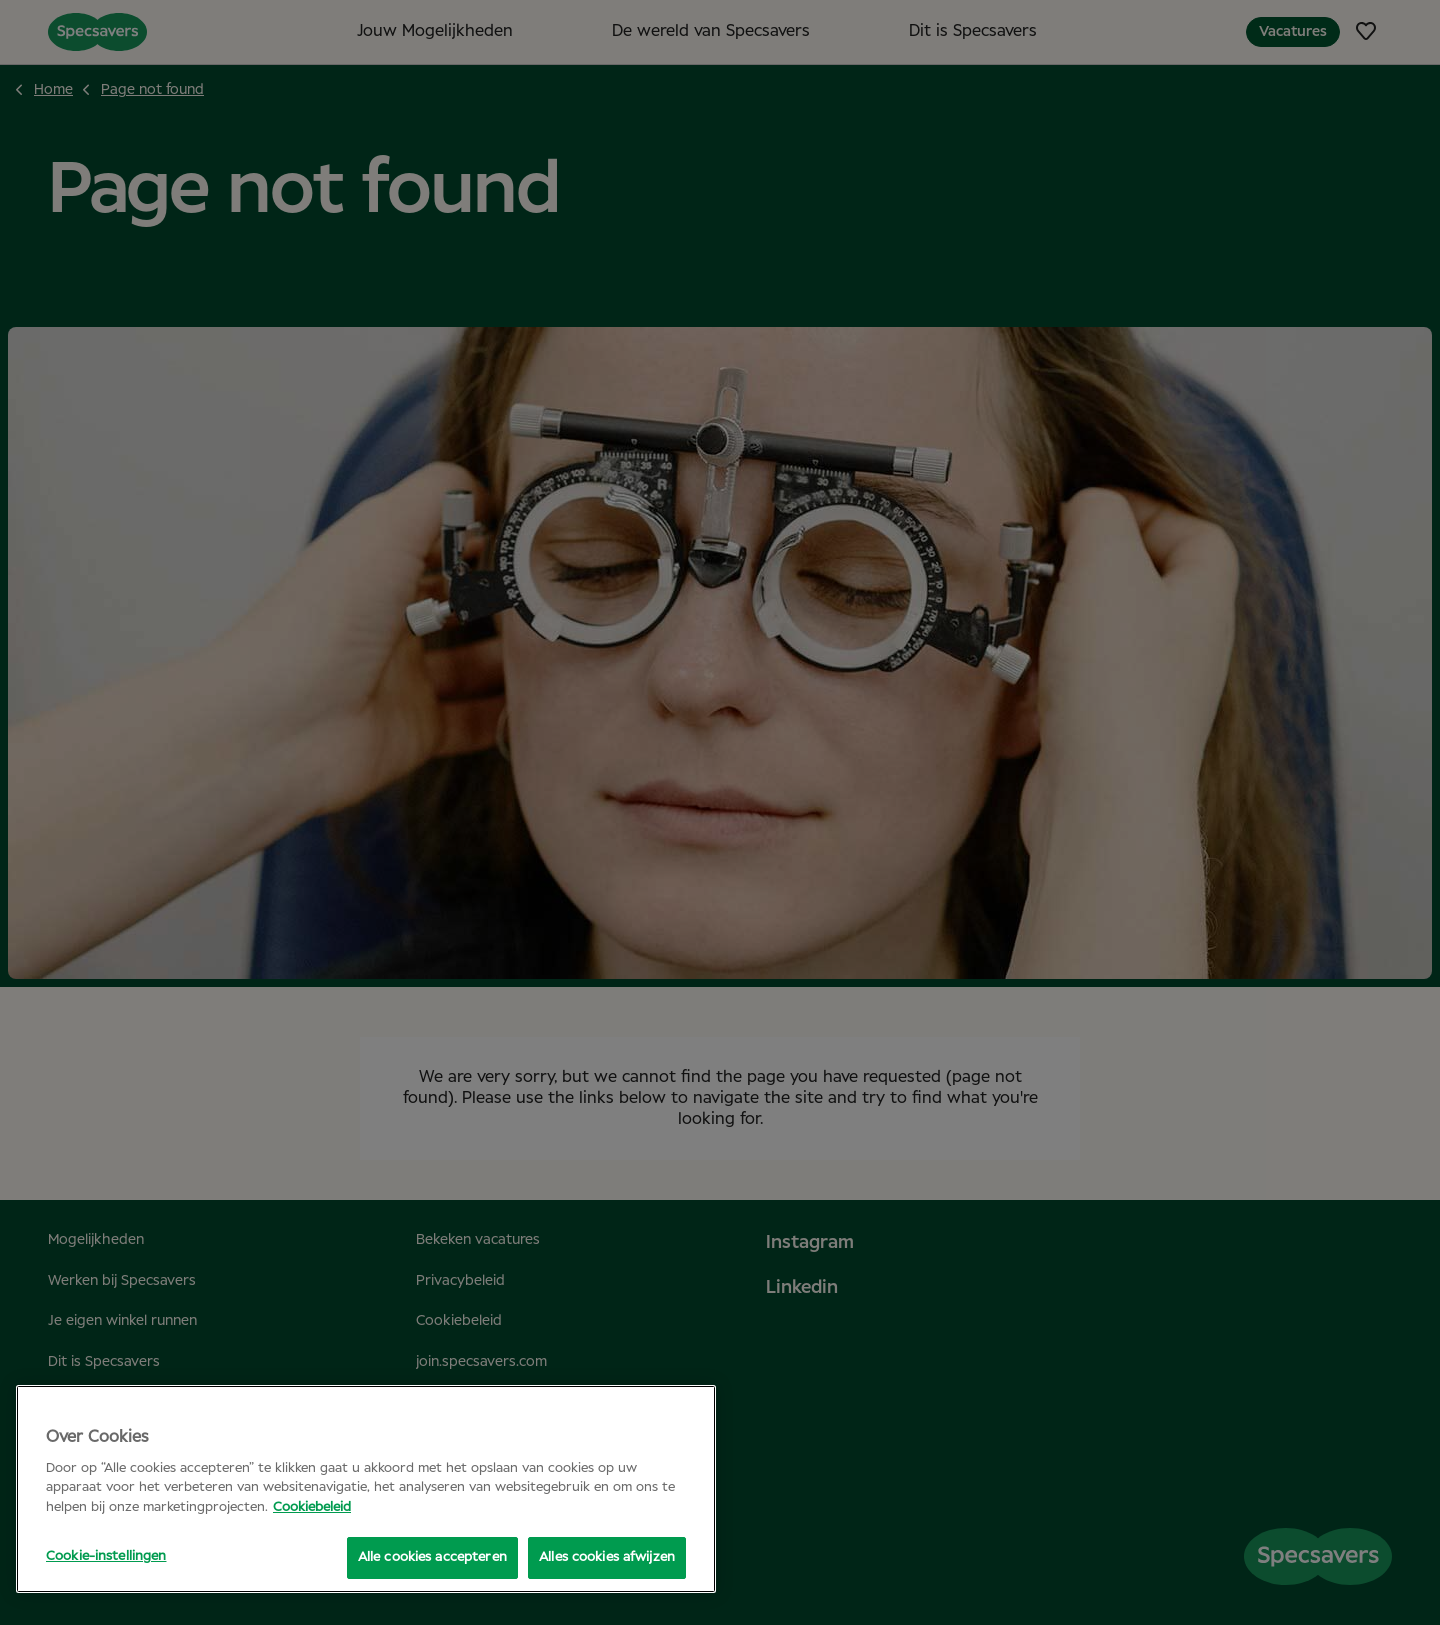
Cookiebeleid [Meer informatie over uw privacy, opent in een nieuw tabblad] (312, 1507)
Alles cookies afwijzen (607, 1557)
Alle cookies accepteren (429, 1557)
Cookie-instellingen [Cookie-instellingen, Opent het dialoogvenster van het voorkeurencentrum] (106, 1556)
